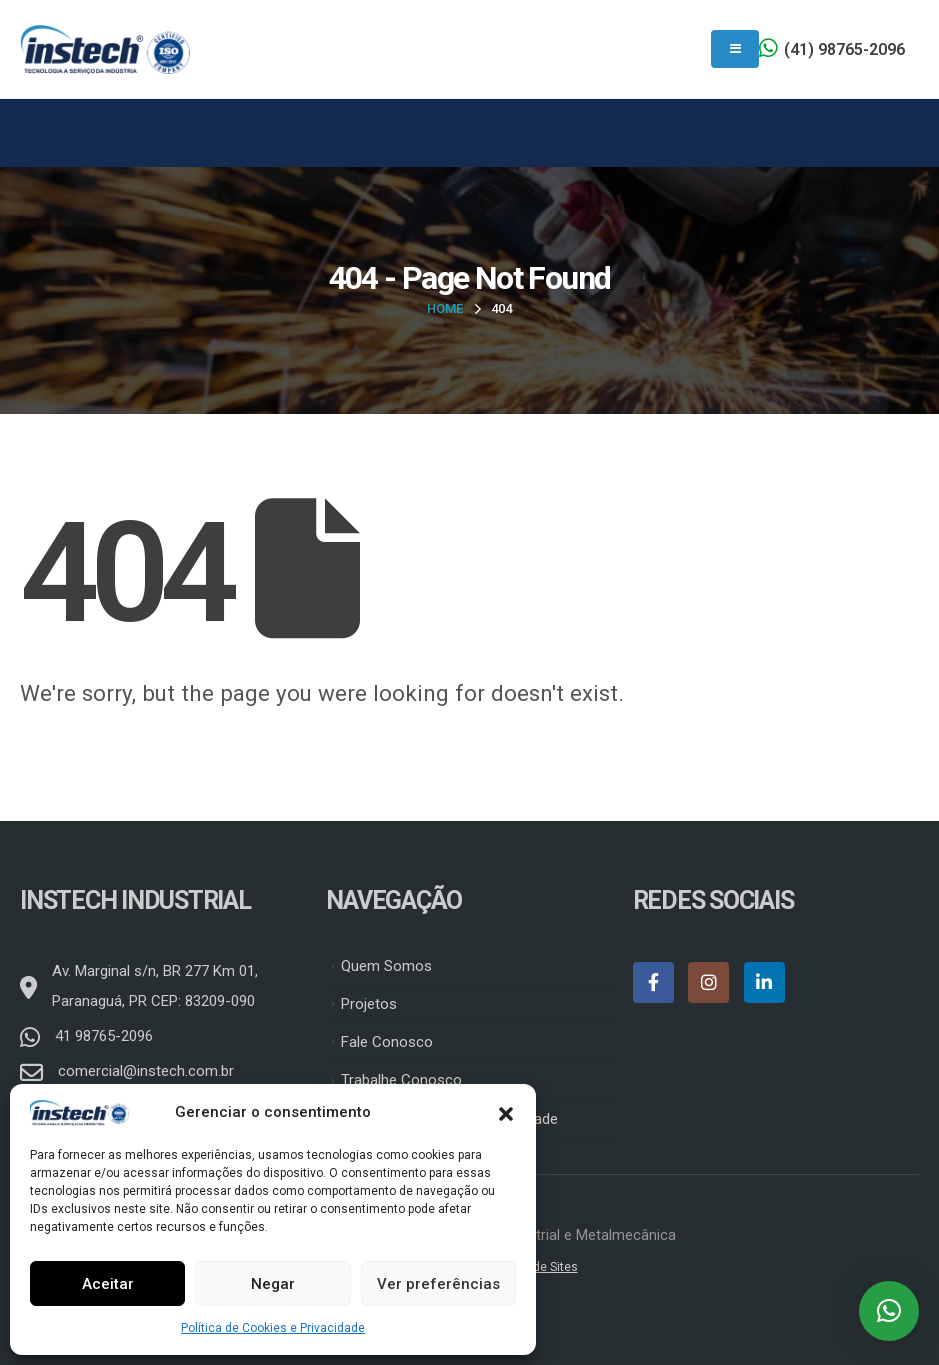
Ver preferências (438, 1284)
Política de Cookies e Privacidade (273, 1328)
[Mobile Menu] (735, 49)
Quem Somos (386, 966)
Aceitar (108, 1284)
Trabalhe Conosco (401, 1080)
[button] (506, 1112)
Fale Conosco (387, 1042)
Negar (273, 1284)
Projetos (369, 1004)
